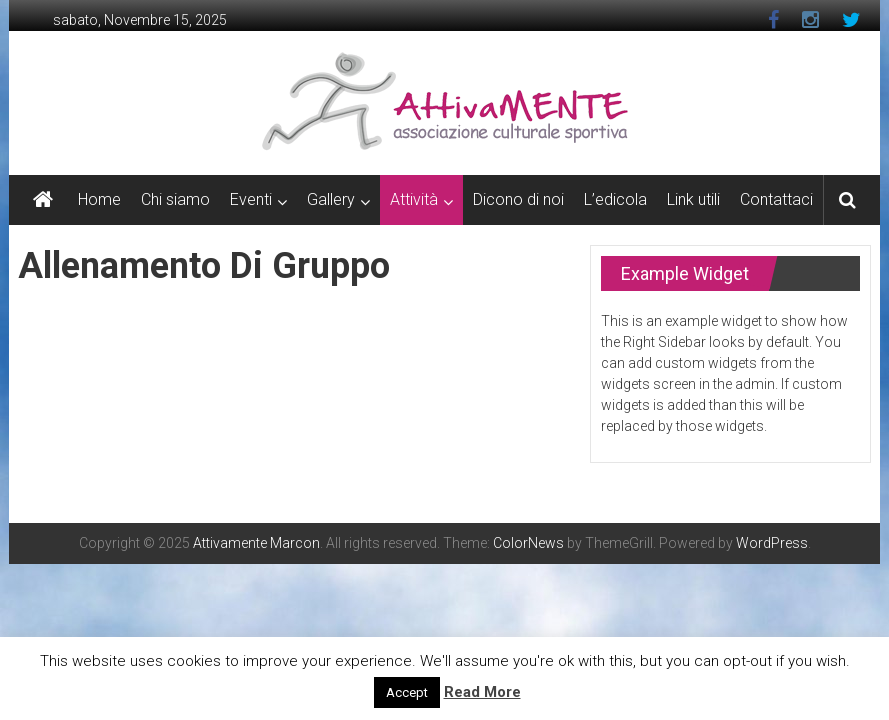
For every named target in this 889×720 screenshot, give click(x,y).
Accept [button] (407, 692)
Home (99, 199)
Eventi (251, 199)
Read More (482, 692)
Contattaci (776, 199)
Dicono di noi (518, 199)
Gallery (331, 199)
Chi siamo (175, 199)
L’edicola (615, 199)
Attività (414, 199)
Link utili (693, 199)
